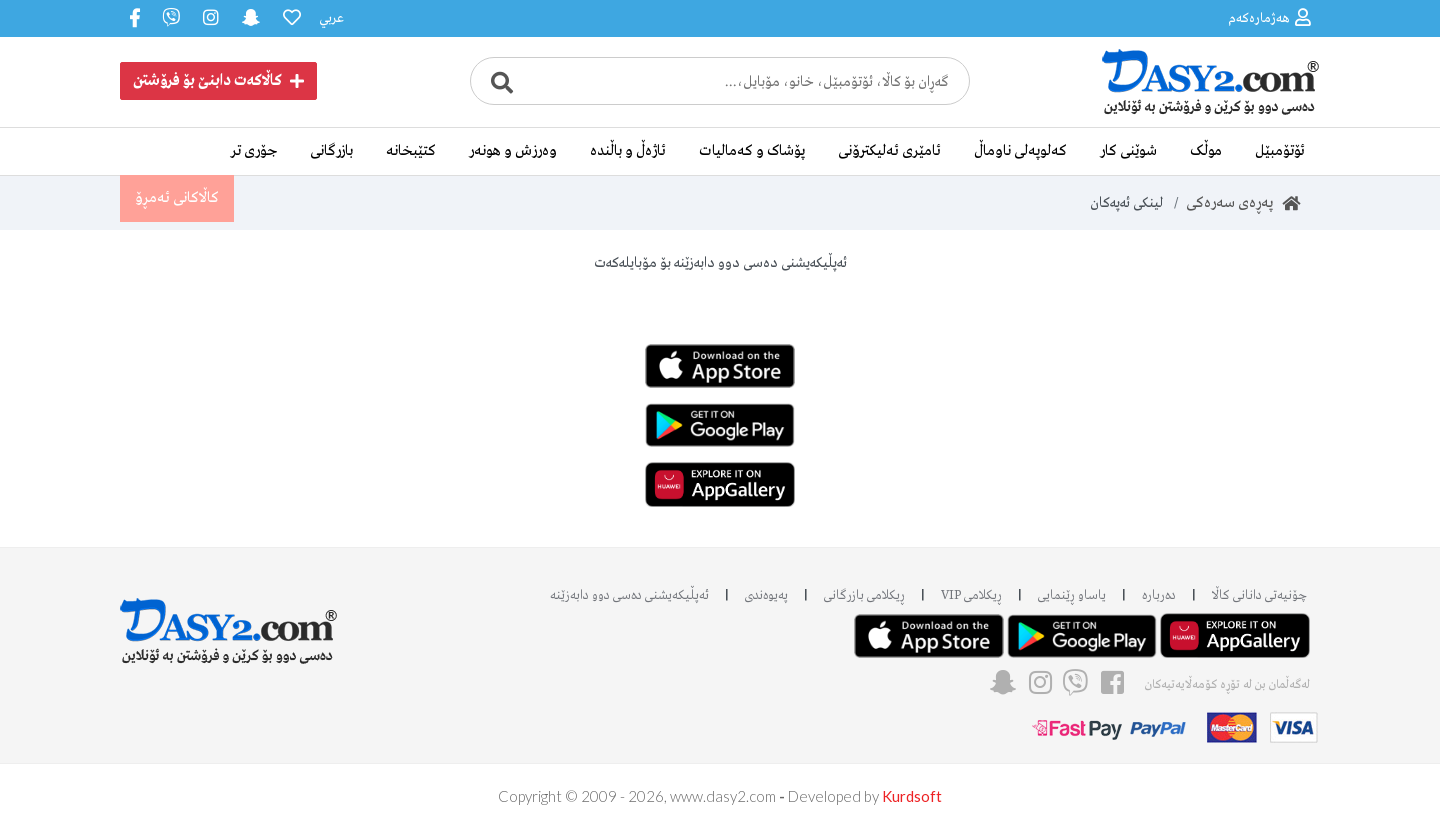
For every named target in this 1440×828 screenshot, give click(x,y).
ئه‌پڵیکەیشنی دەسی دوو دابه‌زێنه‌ (629, 595)
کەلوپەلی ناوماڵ (1020, 151)
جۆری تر (254, 151)
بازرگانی (331, 151)
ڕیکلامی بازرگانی (864, 595)
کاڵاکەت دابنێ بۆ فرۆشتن (218, 81)
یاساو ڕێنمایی (1072, 595)
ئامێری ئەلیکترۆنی (889, 151)
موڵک (1206, 151)
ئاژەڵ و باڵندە (628, 151)
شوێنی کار (1128, 151)
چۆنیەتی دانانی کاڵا (1259, 595)
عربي (331, 18)
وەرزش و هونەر (513, 151)
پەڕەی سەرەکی (1243, 203)
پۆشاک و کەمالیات (752, 151)
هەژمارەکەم (1269, 17)
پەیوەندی (766, 595)
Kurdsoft (912, 796)
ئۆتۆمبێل (1280, 151)
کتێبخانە (411, 151)
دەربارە (1159, 595)
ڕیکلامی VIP (971, 595)
